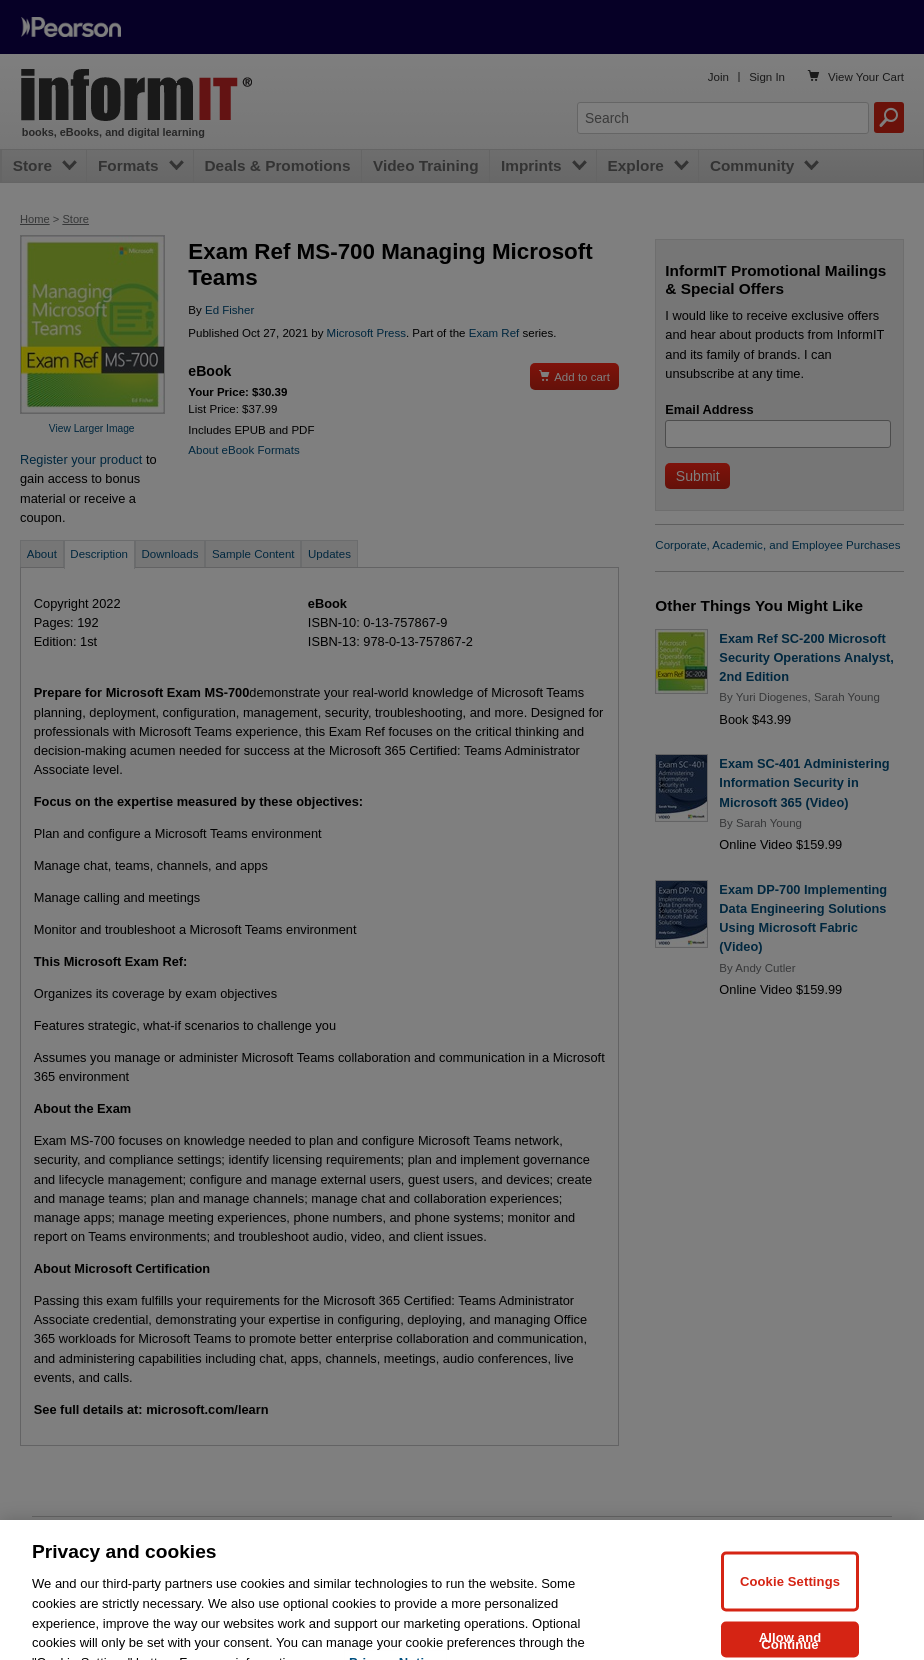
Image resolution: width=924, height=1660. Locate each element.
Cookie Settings (790, 1600)
